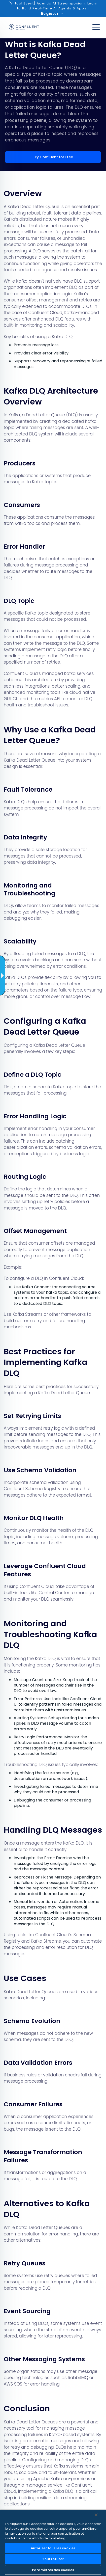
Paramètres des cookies (53, 2570)
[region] (53, 2543)
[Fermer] (96, 2514)
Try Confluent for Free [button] (53, 157)
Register (50, 13)
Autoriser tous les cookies (53, 2548)
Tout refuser (53, 2559)
